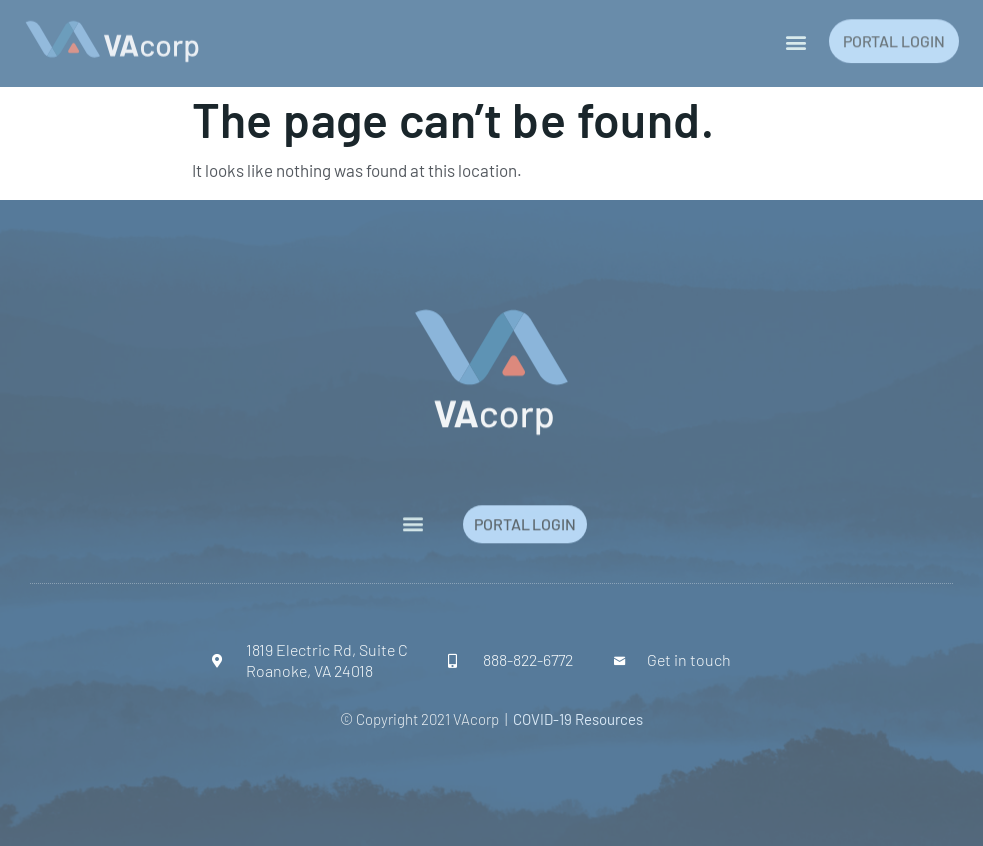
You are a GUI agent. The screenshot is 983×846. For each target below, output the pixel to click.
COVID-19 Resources (578, 719)
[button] (796, 38)
